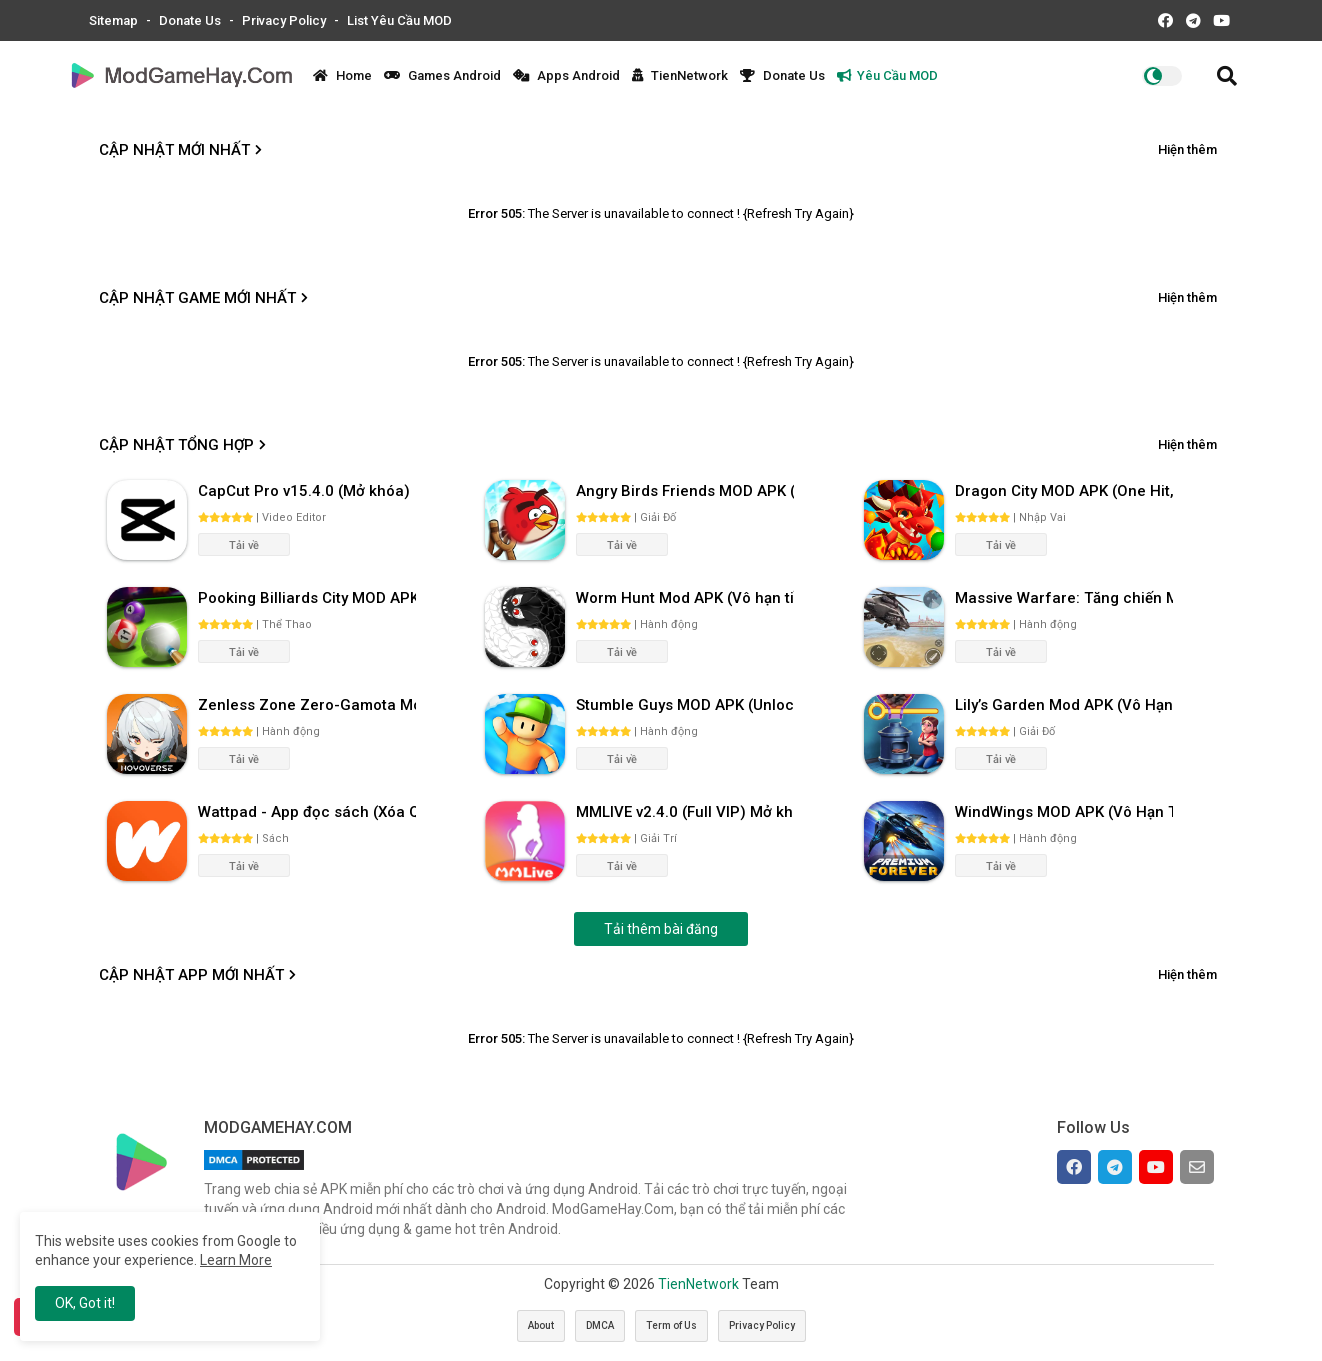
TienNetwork (680, 75)
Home (342, 75)
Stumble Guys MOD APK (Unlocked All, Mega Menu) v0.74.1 (685, 705)
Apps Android (566, 75)
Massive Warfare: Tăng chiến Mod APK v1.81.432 (1064, 598)
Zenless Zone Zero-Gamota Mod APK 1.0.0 (307, 705)
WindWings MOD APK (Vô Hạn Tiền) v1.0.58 (1064, 812)
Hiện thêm (1187, 149)
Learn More (236, 1260)
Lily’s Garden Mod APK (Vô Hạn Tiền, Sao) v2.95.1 (1064, 705)
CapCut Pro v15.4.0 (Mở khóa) (304, 491)
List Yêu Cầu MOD (399, 20)
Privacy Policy (285, 20)
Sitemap (115, 20)
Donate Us (191, 20)
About (541, 1325)
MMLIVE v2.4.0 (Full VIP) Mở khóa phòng (685, 812)
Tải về (244, 545)
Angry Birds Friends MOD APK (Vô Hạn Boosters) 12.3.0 (685, 491)
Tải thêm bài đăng (661, 929)
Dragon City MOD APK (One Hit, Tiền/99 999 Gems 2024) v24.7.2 (1064, 491)
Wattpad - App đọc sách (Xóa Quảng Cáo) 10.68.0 (307, 812)
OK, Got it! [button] (85, 1303)
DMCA (600, 1325)
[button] (1227, 76)
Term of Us (671, 1325)
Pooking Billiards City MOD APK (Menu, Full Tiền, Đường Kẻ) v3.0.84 (307, 598)
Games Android (442, 75)
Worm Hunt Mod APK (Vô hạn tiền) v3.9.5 (685, 598)
